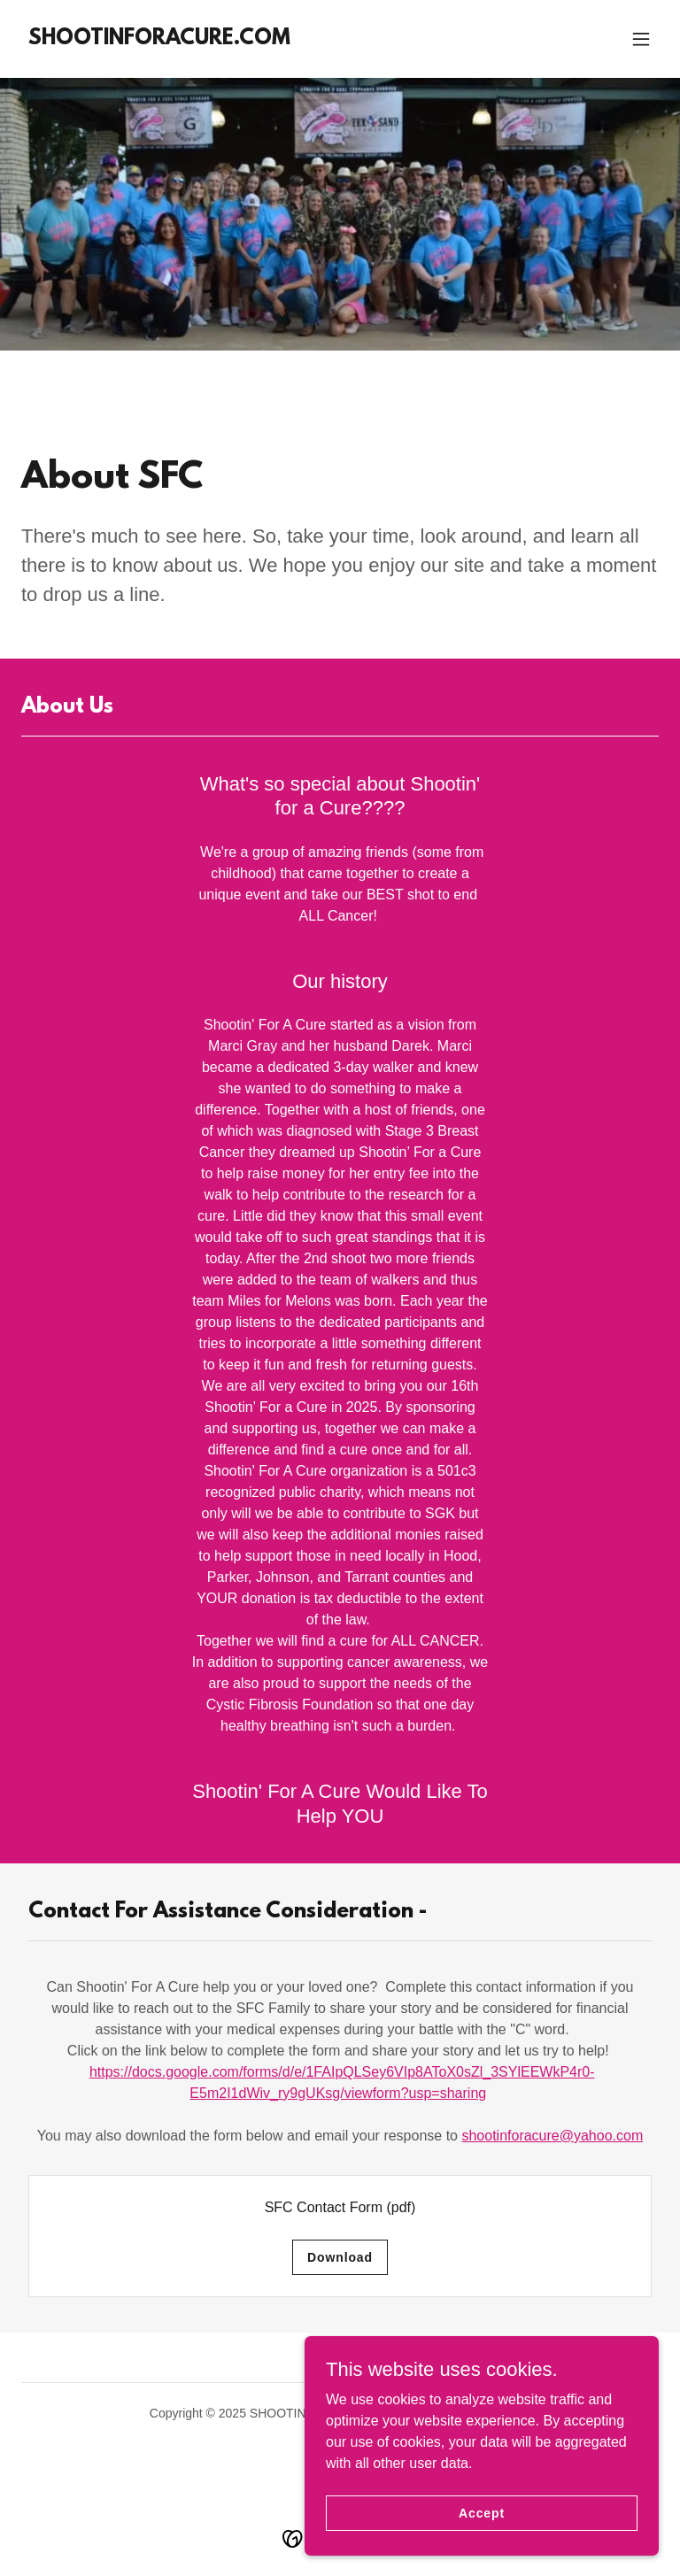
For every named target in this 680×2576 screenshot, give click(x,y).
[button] (641, 39)
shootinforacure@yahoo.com (552, 2135)
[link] (159, 39)
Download (340, 2257)
